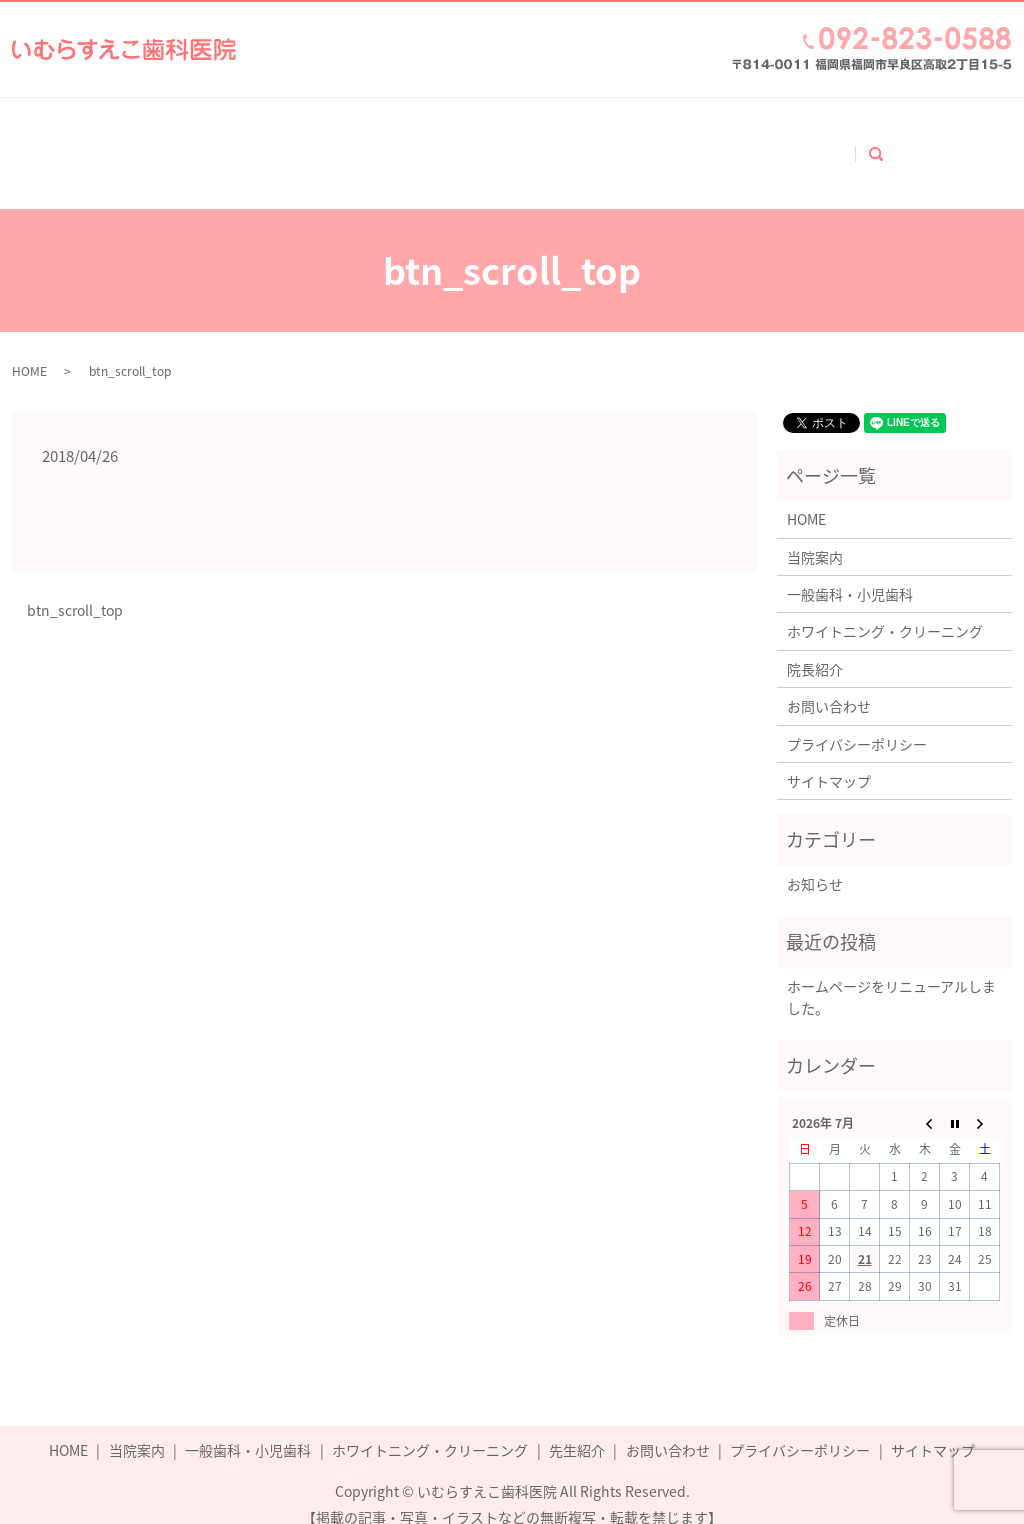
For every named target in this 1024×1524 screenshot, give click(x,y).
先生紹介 (577, 1429)
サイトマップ (829, 760)
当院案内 (218, 144)
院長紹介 (722, 144)
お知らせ (815, 863)
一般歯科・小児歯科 (351, 144)
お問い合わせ (834, 144)
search (928, 142)
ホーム (127, 144)
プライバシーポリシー (857, 723)
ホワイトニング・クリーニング (554, 144)
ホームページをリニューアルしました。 (891, 976)
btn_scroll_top (75, 589)
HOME (29, 350)
